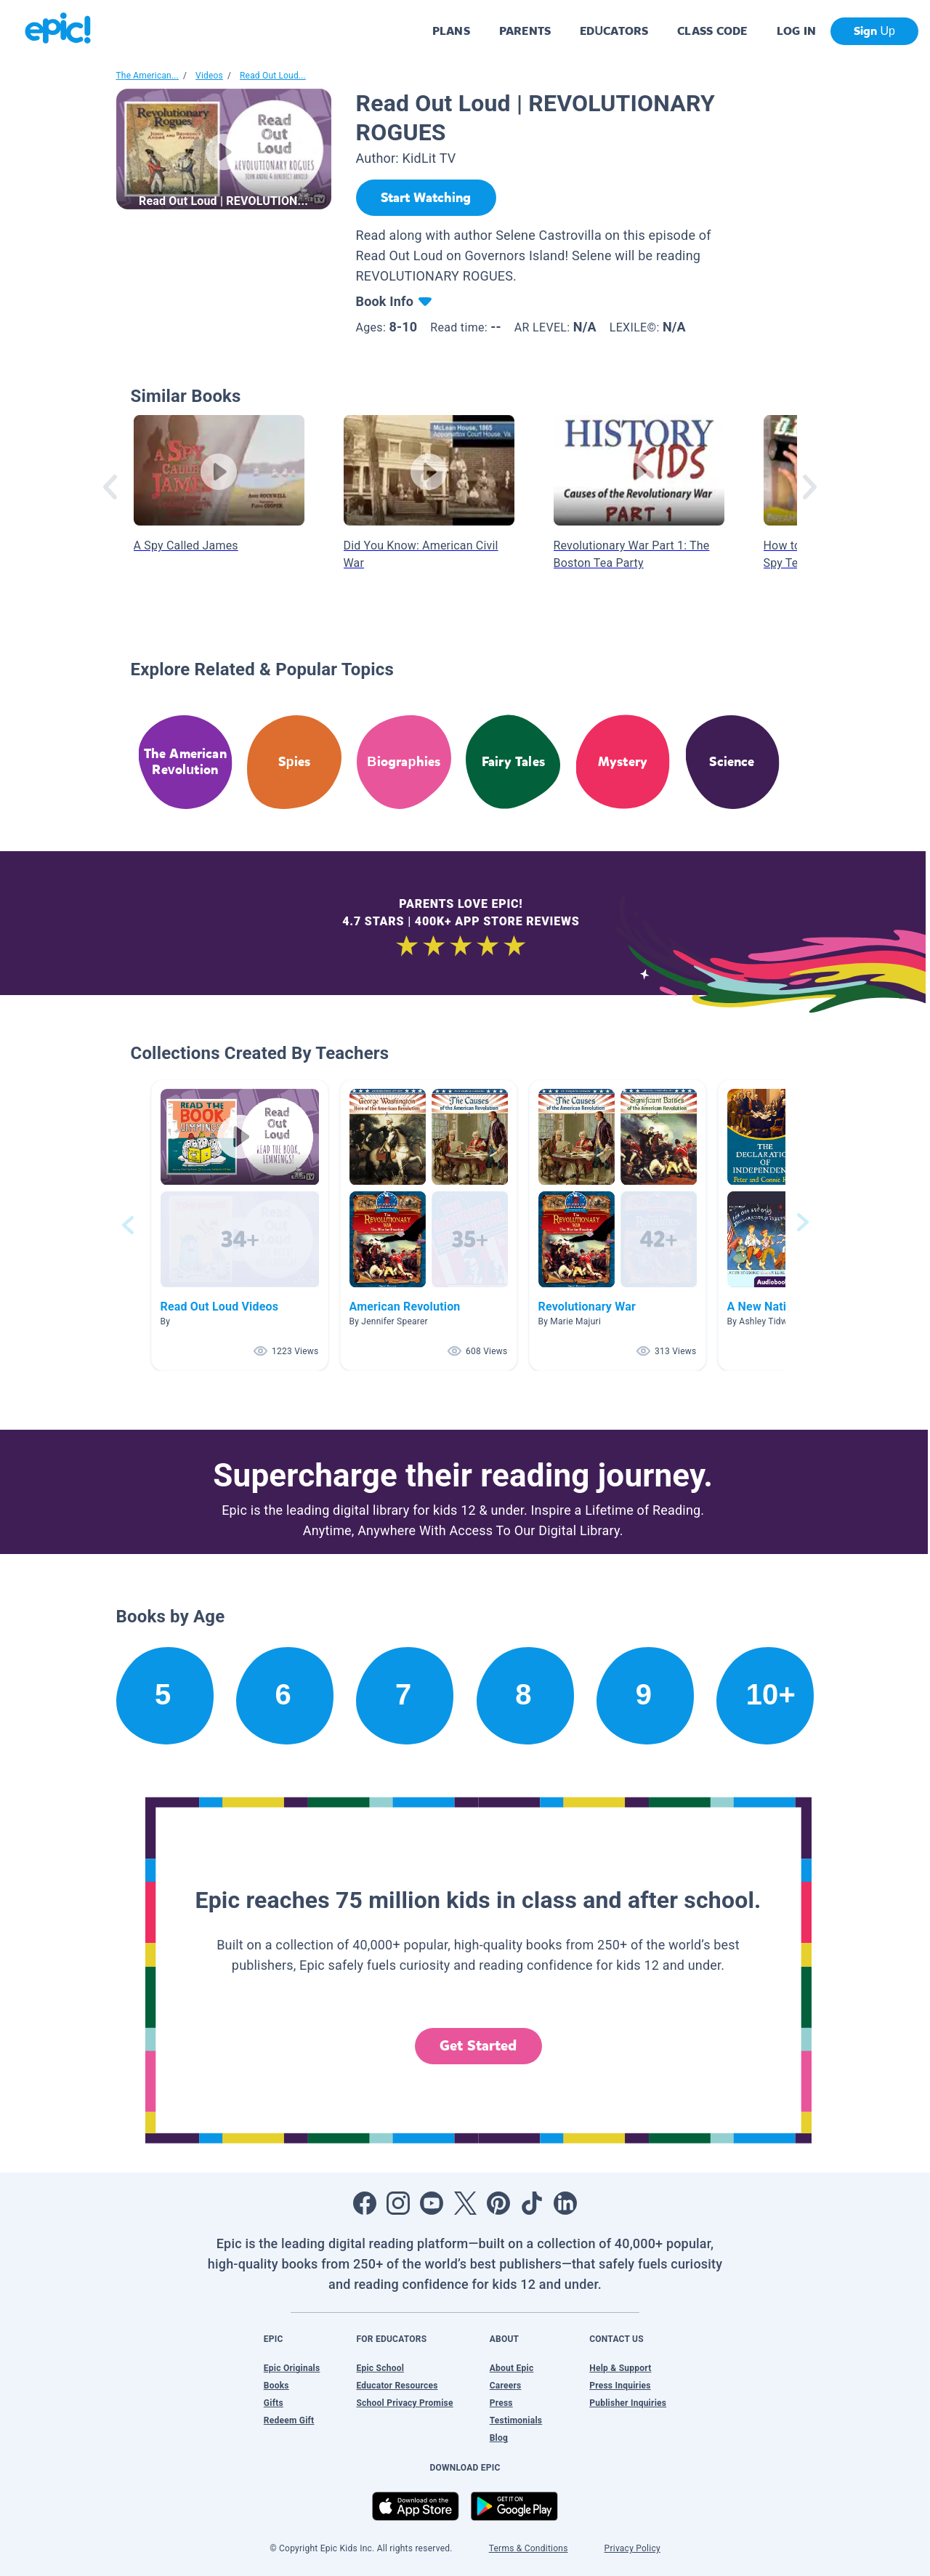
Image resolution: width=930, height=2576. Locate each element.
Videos (209, 76)
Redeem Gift (289, 2420)
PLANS (451, 31)
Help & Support (620, 2368)
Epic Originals (292, 2368)
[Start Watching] (426, 198)
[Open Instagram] (398, 2203)
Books (276, 2385)
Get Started (478, 2046)
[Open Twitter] (465, 2203)
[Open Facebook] (364, 2203)
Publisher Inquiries (627, 2403)
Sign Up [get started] (874, 31)
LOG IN (797, 31)
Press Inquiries (620, 2385)
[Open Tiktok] (531, 2203)
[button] (239, 1225)
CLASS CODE (712, 31)
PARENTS (525, 31)
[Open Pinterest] (498, 2203)
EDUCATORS (614, 31)
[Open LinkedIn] (565, 2203)
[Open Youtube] (431, 2203)
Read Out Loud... (273, 76)
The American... (147, 76)
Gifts (273, 2403)
